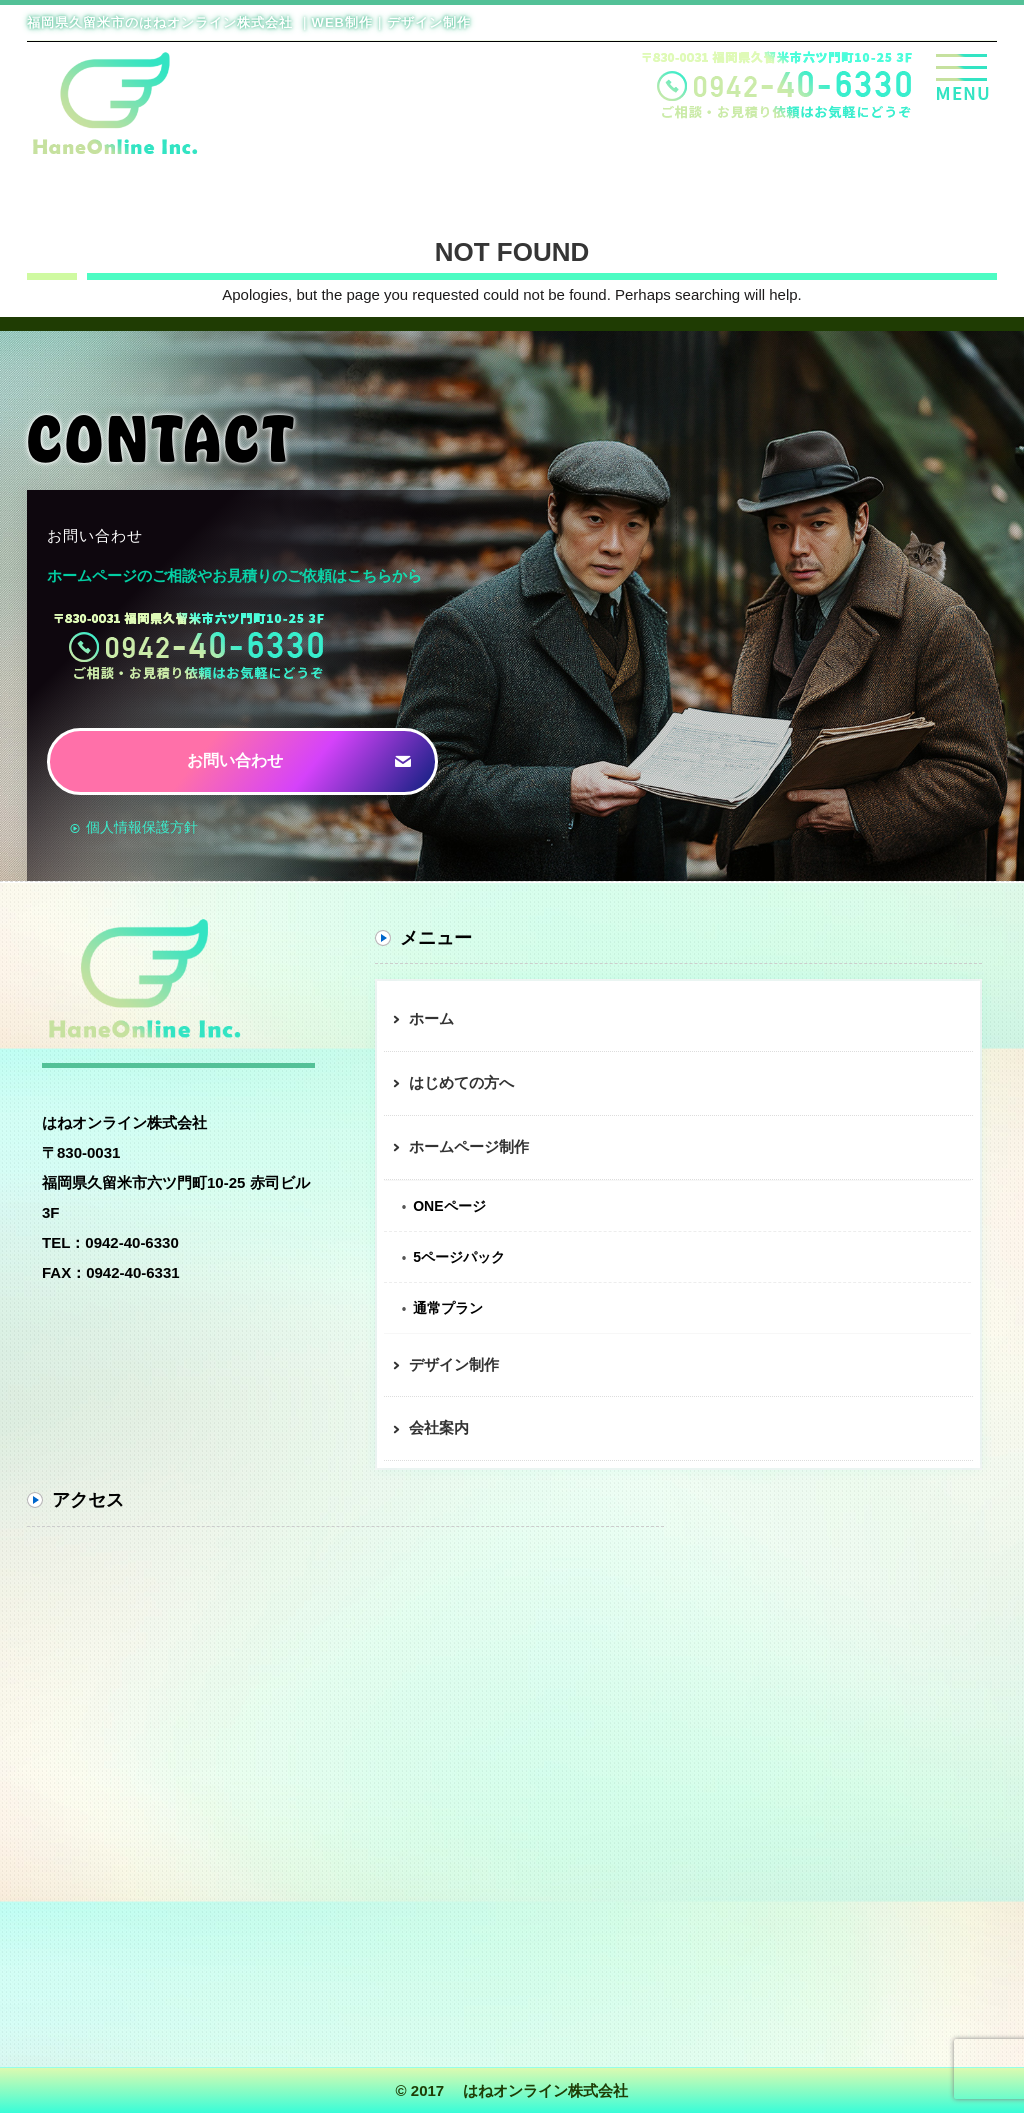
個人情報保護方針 (140, 827)
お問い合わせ (235, 760)
